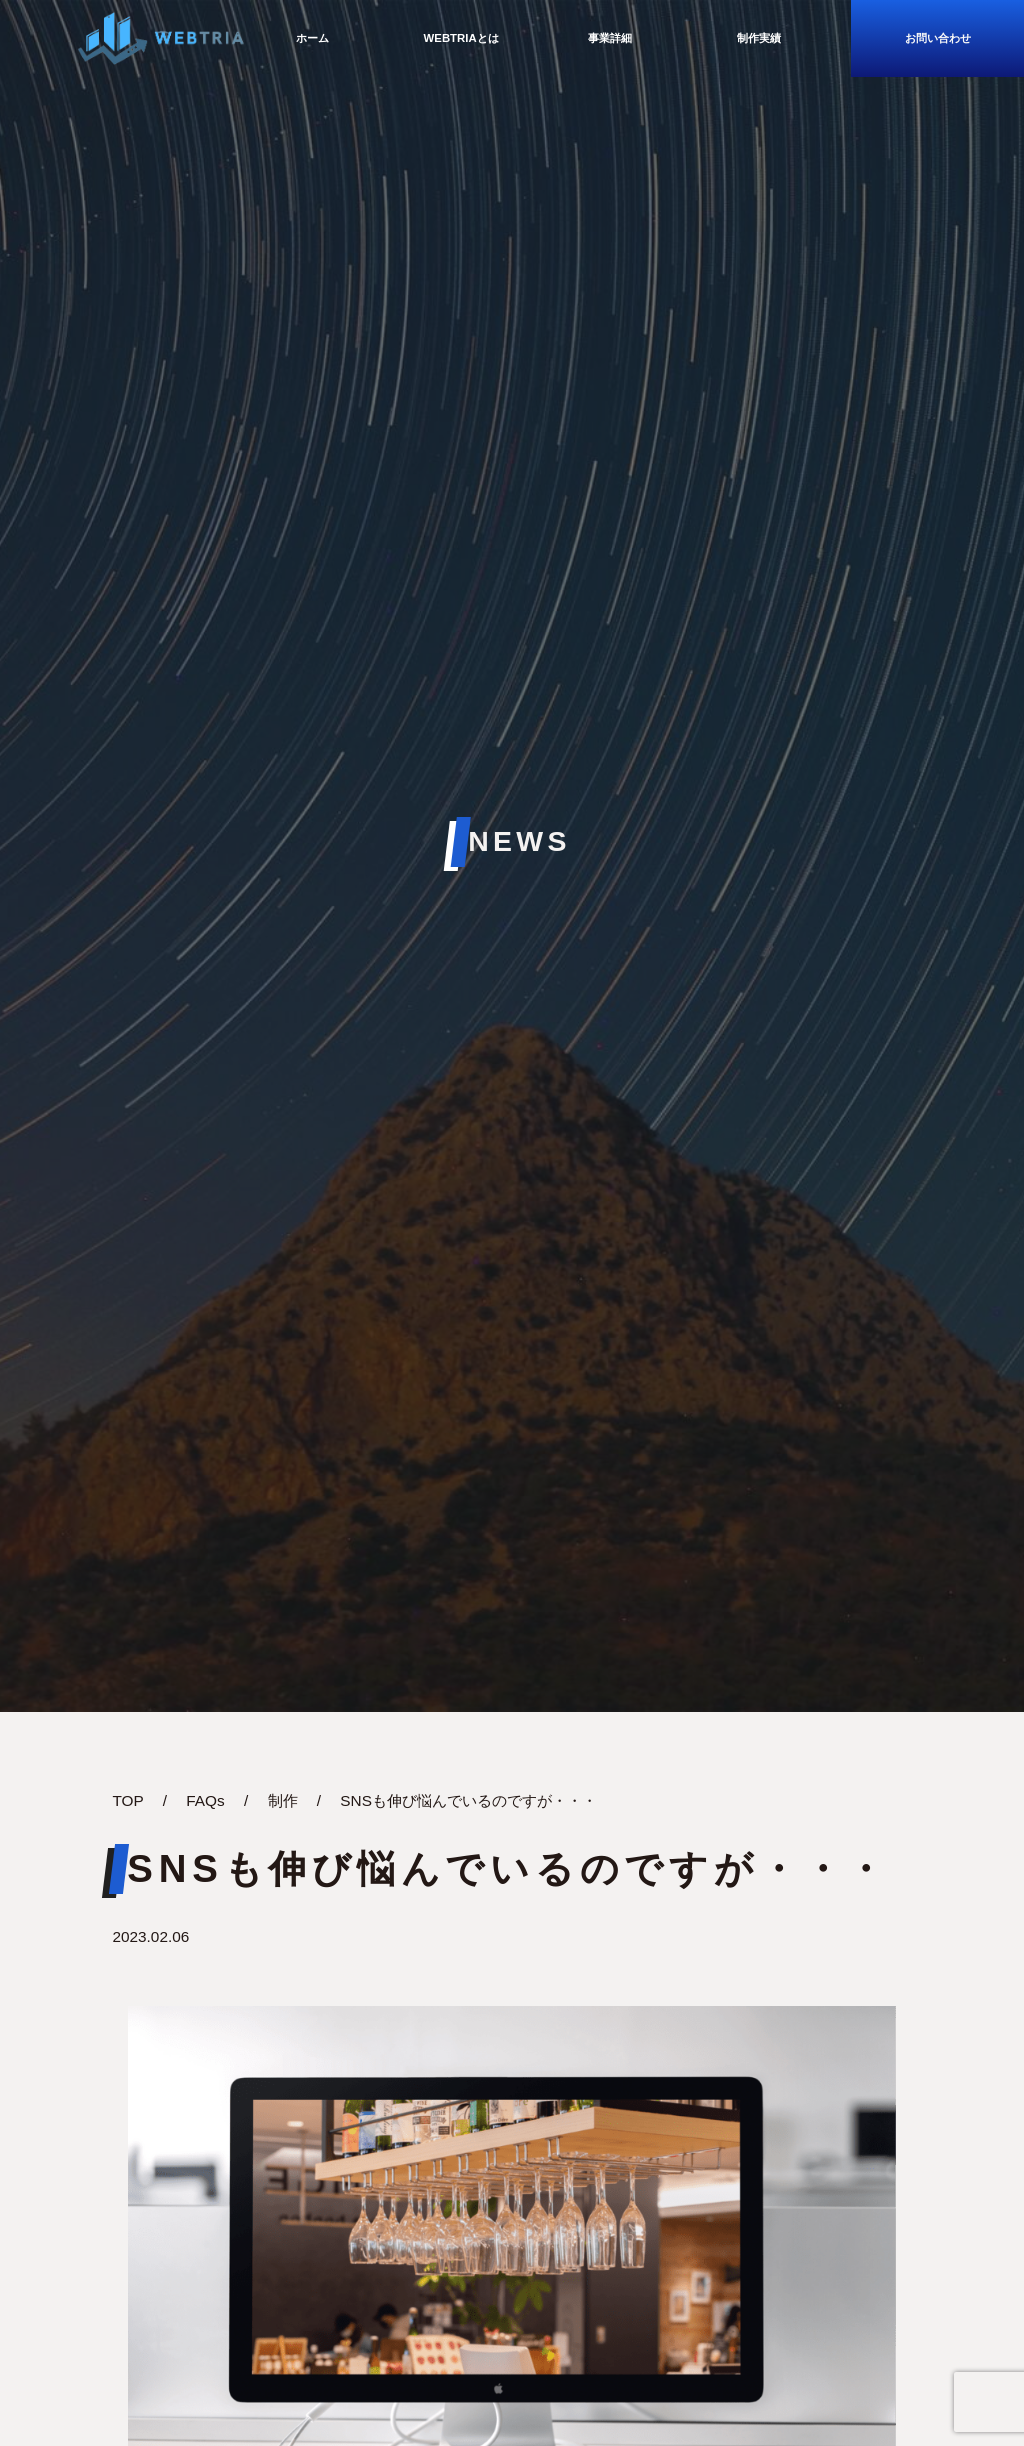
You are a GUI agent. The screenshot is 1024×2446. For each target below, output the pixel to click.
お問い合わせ (938, 38)
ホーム (312, 38)
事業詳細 (610, 38)
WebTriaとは (461, 38)
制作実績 (759, 38)
